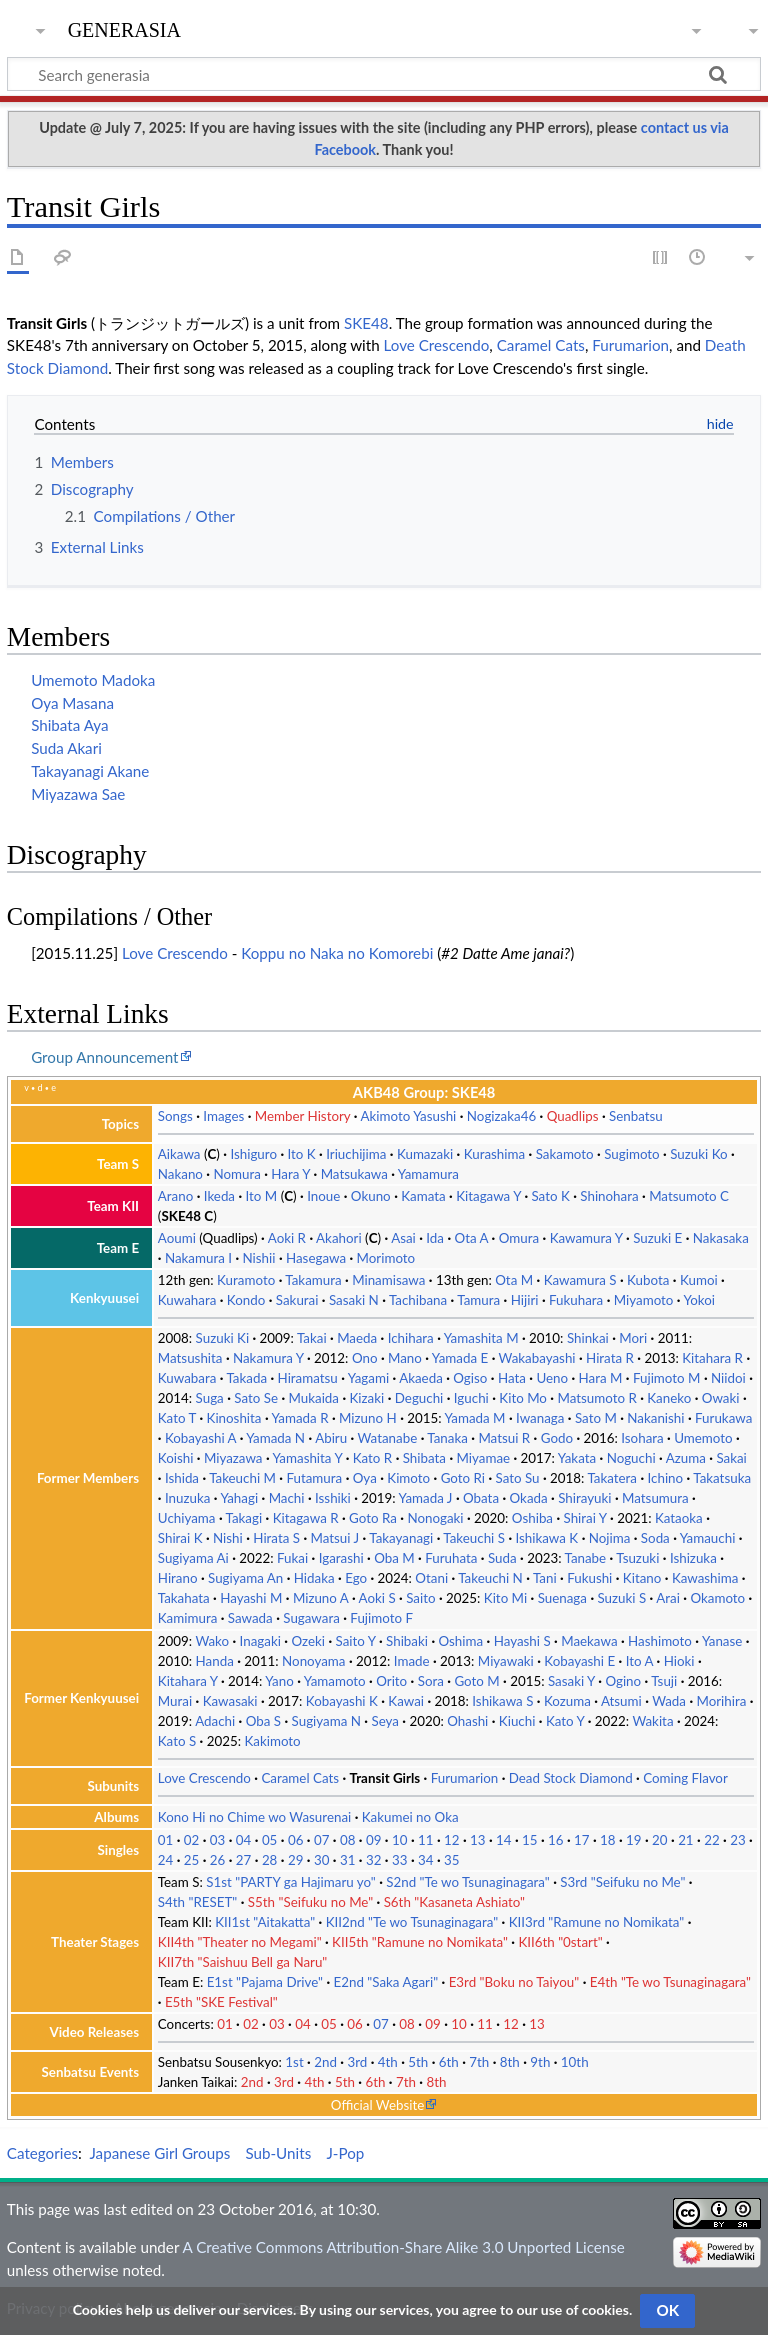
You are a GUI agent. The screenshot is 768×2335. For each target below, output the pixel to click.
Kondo (246, 1300)
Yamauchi (708, 1538)
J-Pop (345, 2153)
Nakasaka (721, 1238)
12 (452, 1840)
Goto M (476, 1681)
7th (479, 2062)
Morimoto (386, 1258)
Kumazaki (425, 1154)
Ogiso (470, 1378)
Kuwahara (187, 1300)
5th (418, 2062)
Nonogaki (435, 1518)
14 (504, 1840)
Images (223, 1116)
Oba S (263, 1721)
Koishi (176, 1458)
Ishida (182, 1478)
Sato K (550, 1196)
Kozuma (567, 1701)
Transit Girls (385, 1778)
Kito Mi (505, 1598)
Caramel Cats (541, 345)
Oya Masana (72, 703)
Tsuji (664, 1681)
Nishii (258, 1258)
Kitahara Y (188, 1681)
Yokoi (699, 1300)
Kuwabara (187, 1378)
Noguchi (631, 1458)
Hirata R (610, 1358)
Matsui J (335, 1538)
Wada (669, 1701)
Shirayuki (584, 1498)
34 (426, 1860)
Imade (412, 1661)
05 (270, 1840)
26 (218, 1860)
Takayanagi (401, 1538)
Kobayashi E (579, 1661)
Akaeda (421, 1378)
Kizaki (367, 1398)
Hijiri (525, 1300)
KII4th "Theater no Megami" (240, 1942)
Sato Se (256, 1398)
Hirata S (276, 1538)
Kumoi (699, 1280)
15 (530, 1840)
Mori (633, 1338)
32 (374, 1860)
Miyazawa (233, 1458)
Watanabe (388, 1438)
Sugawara (311, 1618)
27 (244, 1860)
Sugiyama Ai (193, 1558)
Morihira (721, 1701)
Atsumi (621, 1701)
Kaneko (669, 1398)
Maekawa (589, 1641)
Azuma (686, 1458)
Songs (175, 1116)
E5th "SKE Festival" (221, 2002)
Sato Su (518, 1478)
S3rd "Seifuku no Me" (622, 1882)
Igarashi (341, 1558)
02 (192, 1840)
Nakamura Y (268, 1358)
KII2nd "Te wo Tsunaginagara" (412, 1922)
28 (270, 1860)
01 (166, 1840)
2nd (325, 2062)
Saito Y (355, 1641)
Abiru (331, 1438)
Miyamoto (644, 1300)
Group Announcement (104, 1057)
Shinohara (609, 1196)
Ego (356, 1578)
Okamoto (717, 1598)
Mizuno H (368, 1418)
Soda (655, 1538)
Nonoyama (313, 1661)
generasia (124, 27)
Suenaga (562, 1598)
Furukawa (723, 1418)
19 (634, 1840)
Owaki (721, 1398)
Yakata (577, 1458)
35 (452, 1860)
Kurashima (494, 1154)
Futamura (314, 1478)
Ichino (666, 1478)
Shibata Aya (69, 725)
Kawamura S (580, 1280)
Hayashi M (251, 1598)
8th (510, 2062)
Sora (431, 1681)
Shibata (424, 1458)
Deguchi (419, 1398)
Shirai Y (585, 1518)
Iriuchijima (356, 1154)
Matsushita (190, 1358)
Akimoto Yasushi (408, 1116)
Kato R (372, 1458)
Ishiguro (253, 1154)
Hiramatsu (308, 1378)
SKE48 (366, 323)
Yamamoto (335, 1681)
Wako (212, 1641)
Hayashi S (522, 1641)
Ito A (639, 1661)
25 (192, 1860)
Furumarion (630, 345)
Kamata (423, 1196)
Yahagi (239, 1498)
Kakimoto (272, 1741)
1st (294, 2062)
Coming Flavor (685, 1778)
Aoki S (377, 1598)
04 (244, 1840)
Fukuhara (576, 1300)
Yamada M (474, 1418)
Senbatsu (636, 1116)
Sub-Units (278, 2153)
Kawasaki (230, 1701)
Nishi (228, 1538)
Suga (210, 1398)
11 (426, 1840)
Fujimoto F (381, 1618)
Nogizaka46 (501, 1116)
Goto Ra (373, 1518)
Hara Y (290, 1174)
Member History (303, 1116)
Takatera (612, 1478)
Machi (287, 1498)
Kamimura (187, 1618)
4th (388, 2062)
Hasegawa (316, 1258)
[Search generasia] (384, 74)
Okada (529, 1498)
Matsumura (655, 1498)
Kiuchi (517, 1721)
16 (556, 1840)
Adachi (215, 1721)
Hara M (601, 1378)
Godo (557, 1438)
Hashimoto (660, 1641)
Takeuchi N (490, 1578)
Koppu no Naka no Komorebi (337, 953)
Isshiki (333, 1498)
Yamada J (426, 1498)
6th (449, 2062)
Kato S (177, 1741)
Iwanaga (540, 1418)
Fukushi (589, 1578)
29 (296, 1860)
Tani (545, 1578)
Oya (365, 1478)
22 (712, 1840)
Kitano (642, 1578)
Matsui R (504, 1438)
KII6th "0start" (560, 1942)
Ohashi (467, 1721)
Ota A (472, 1238)
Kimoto (408, 1478)
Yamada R (300, 1418)
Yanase (722, 1641)
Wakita (652, 1721)
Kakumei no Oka (410, 1817)
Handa (215, 1661)
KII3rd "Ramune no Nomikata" (597, 1922)
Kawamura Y (586, 1238)
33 (400, 1860)
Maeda (357, 1338)
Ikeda (219, 1196)
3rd (357, 2062)
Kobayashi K (342, 1701)
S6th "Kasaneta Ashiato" (454, 1902)
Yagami (368, 1378)
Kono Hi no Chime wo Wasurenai (254, 1817)
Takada (246, 1378)
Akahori (339, 1238)
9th (540, 2062)
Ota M (514, 1280)
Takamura (313, 1280)
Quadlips (573, 1116)
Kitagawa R (306, 1518)
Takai (312, 1338)
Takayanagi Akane (90, 771)
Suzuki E (657, 1238)
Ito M (262, 1196)
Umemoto (703, 1438)
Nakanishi (655, 1418)
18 (608, 1840)
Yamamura (428, 1174)
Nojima (610, 1538)
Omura (519, 1238)
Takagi (244, 1518)
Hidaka (314, 1578)
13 (478, 1840)
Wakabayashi (537, 1358)
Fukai (292, 1558)
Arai (668, 1598)
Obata (481, 1498)
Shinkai (588, 1338)
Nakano (180, 1174)
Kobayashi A (200, 1438)
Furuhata (451, 1558)
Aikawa (179, 1154)
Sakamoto (565, 1154)
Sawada (250, 1618)
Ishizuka (693, 1558)
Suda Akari (66, 748)
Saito (420, 1598)
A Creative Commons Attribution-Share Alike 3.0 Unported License (403, 2247)
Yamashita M (481, 1338)
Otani (431, 1578)
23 (738, 1840)
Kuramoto (246, 1280)
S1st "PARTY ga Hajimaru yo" (291, 1882)
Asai (403, 1238)
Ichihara (411, 1338)
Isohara (642, 1438)
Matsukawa (354, 1174)
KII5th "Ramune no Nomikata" (420, 1942)
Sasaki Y (571, 1681)
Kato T (177, 1418)
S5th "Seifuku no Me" (310, 1902)
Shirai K (180, 1538)
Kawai (406, 1701)
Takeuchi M (242, 1478)
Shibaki (407, 1641)
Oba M (394, 1558)
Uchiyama (187, 1518)
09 (374, 1840)
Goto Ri (463, 1478)
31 (348, 1860)
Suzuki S (621, 1598)
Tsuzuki (637, 1558)
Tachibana (418, 1300)
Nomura (236, 1174)
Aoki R (287, 1238)
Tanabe (586, 1558)
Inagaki (260, 1641)
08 (348, 1840)
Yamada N (275, 1438)
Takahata (184, 1598)
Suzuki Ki (223, 1338)
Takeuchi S (474, 1538)
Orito (391, 1681)
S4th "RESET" (198, 1902)
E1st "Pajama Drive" (265, 1982)
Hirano (178, 1578)
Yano (279, 1681)
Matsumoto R (596, 1398)
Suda (502, 1558)
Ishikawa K (547, 1538)
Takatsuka (722, 1478)
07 (322, 1840)
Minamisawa (388, 1280)
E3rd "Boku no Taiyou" (514, 1982)
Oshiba (532, 1518)
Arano (175, 1196)
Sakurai (297, 1300)
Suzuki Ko (698, 1154)
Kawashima (705, 1578)
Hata (512, 1378)
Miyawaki (506, 1661)
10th (575, 2062)
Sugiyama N (326, 1721)
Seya (384, 1721)
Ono (365, 1358)
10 (400, 1840)
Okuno (371, 1196)
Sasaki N (354, 1300)
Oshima (460, 1641)
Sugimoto (632, 1154)
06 (296, 1840)
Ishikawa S (502, 1701)
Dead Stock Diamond (571, 1778)
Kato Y (565, 1721)
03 (218, 1840)
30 (322, 1860)
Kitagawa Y (488, 1196)
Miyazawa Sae (78, 794)
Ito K (301, 1154)
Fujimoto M (667, 1378)
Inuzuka (187, 1498)
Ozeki (308, 1641)
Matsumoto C (689, 1196)
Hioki (679, 1661)
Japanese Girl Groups (160, 2153)
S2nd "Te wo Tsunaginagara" (467, 1882)
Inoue (323, 1196)
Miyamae (484, 1458)
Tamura (478, 1300)
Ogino (623, 1681)
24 (166, 1860)
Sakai (731, 1458)
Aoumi (177, 1238)
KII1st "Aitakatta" (265, 1922)
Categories (42, 2153)
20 (660, 1840)
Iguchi (471, 1398)
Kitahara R (712, 1358)
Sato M (596, 1418)
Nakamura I (198, 1258)
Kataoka (679, 1518)
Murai (175, 1701)
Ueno (552, 1378)
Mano (405, 1358)
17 (582, 1840)
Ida (435, 1238)
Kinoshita (234, 1418)
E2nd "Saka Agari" (386, 1982)
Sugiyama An (245, 1578)
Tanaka (447, 1438)
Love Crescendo (437, 345)
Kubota (648, 1280)
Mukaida (314, 1398)
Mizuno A (321, 1598)
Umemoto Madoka (93, 680)
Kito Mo (523, 1398)
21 (686, 1840)
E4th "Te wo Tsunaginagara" (670, 1982)
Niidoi (728, 1378)
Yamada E (460, 1358)
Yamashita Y (308, 1458)
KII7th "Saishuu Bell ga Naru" (242, 1962)
